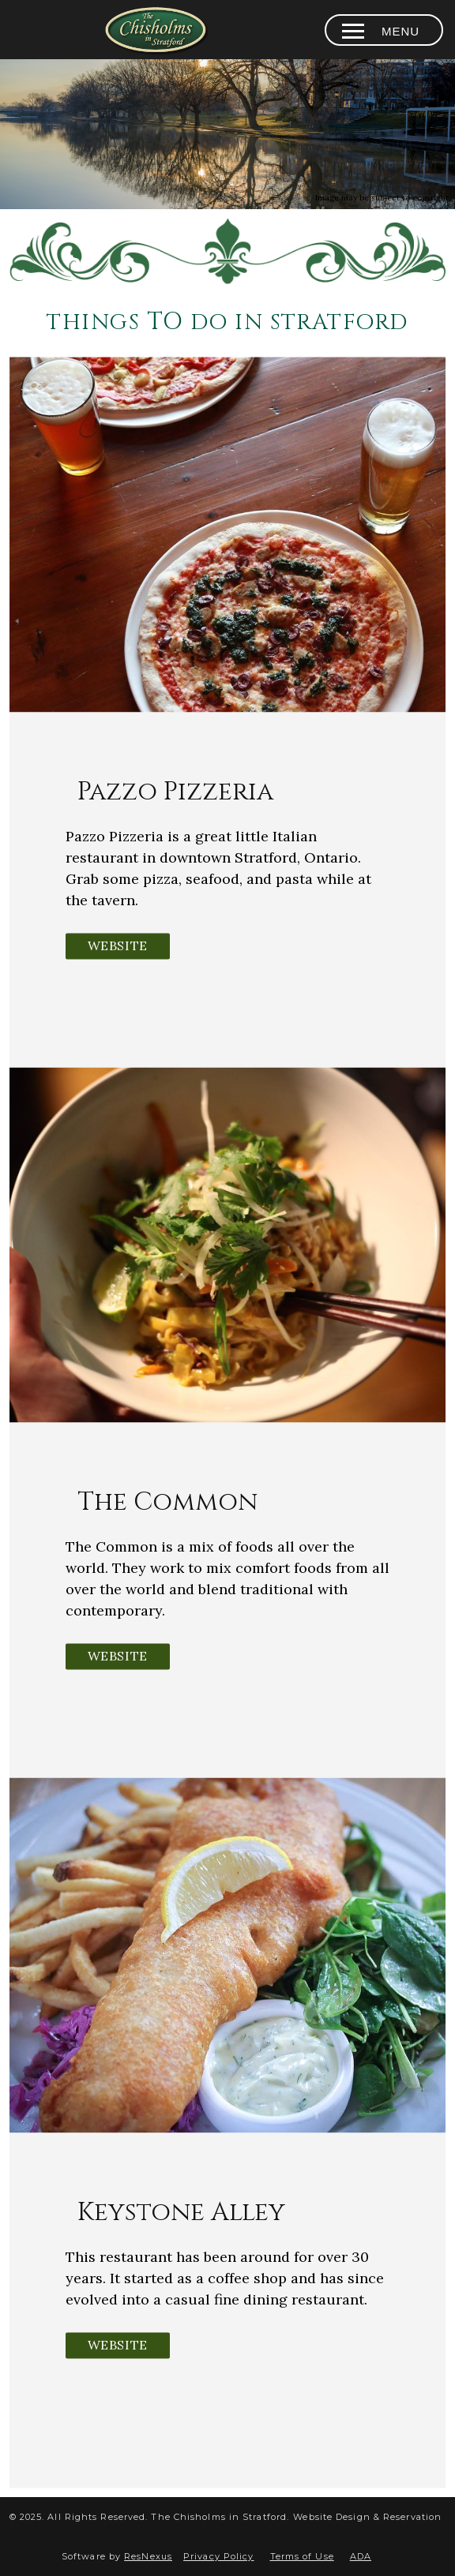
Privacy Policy (218, 2556)
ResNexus (148, 2556)
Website (118, 945)
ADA (360, 2556)
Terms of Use (302, 2556)
